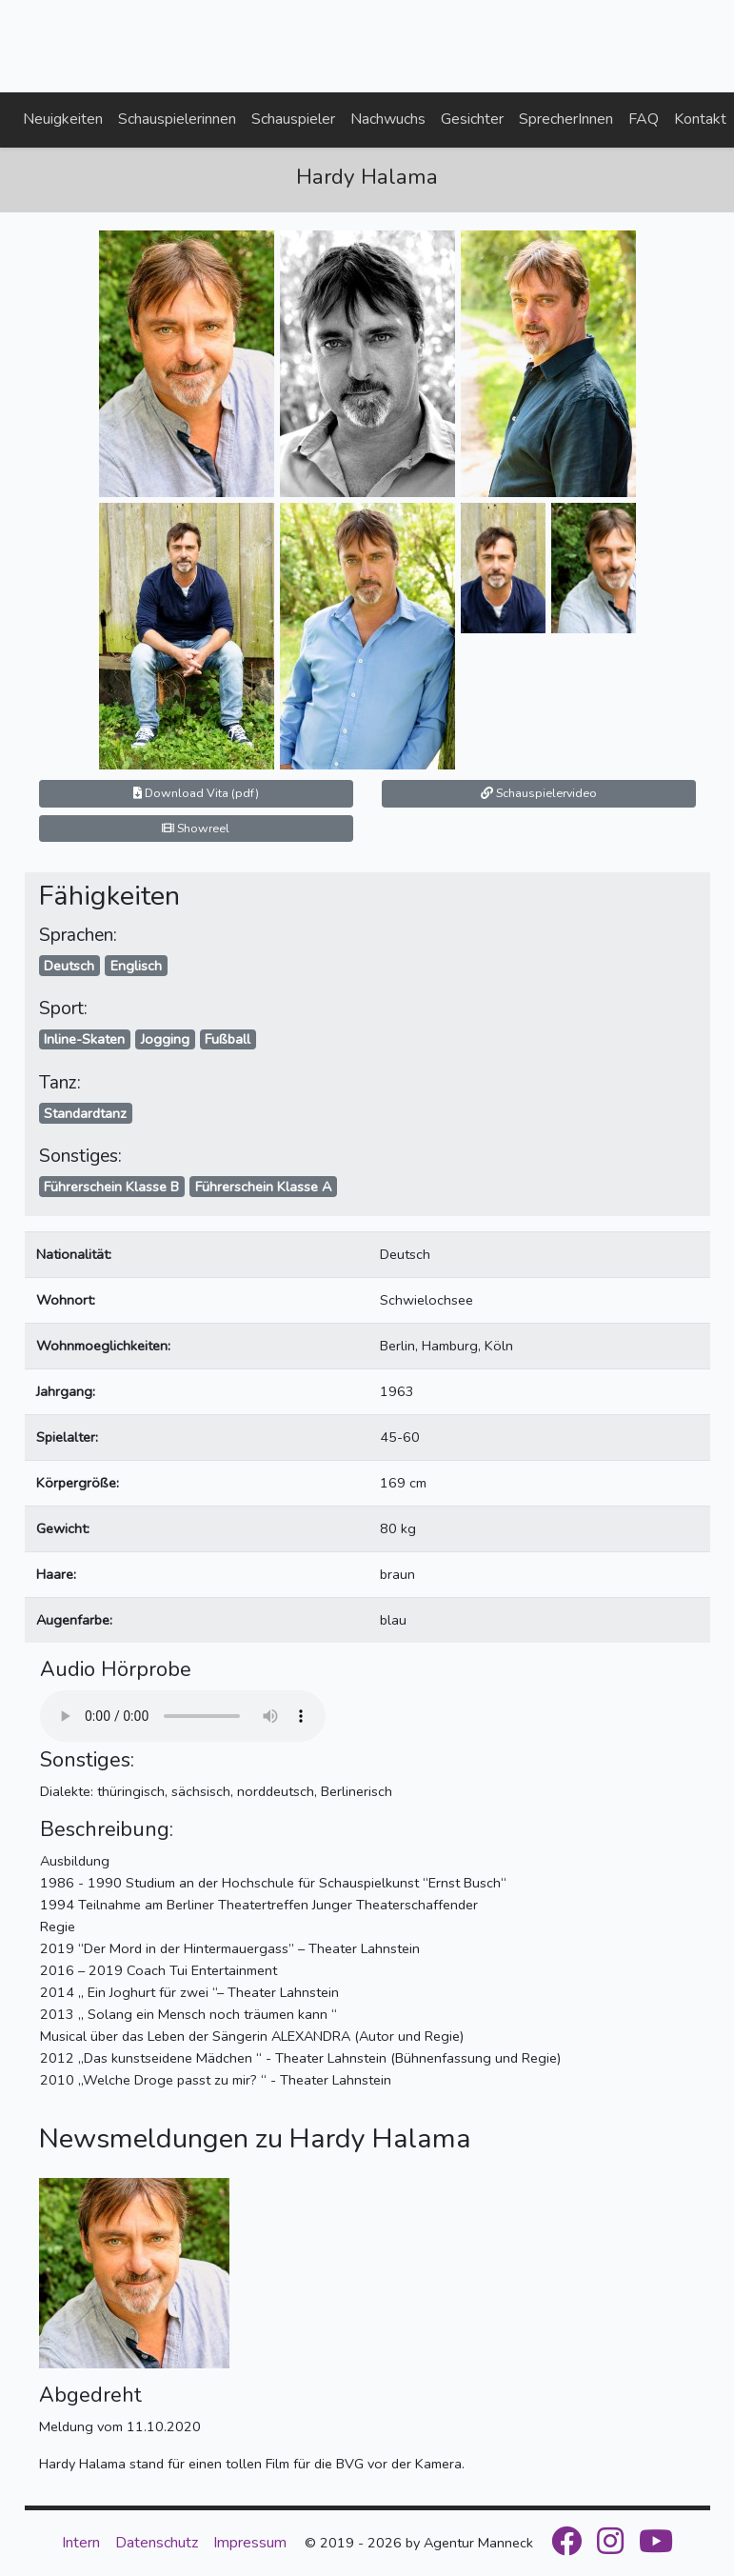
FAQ (643, 119)
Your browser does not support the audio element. (183, 1716)
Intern (81, 2542)
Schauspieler (293, 119)
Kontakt (700, 119)
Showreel (195, 828)
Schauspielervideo (539, 793)
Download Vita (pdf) (196, 793)
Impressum (250, 2542)
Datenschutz (156, 2542)
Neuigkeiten (63, 119)
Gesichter (472, 119)
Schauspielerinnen (177, 119)
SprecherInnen (566, 119)
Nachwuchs (388, 119)
